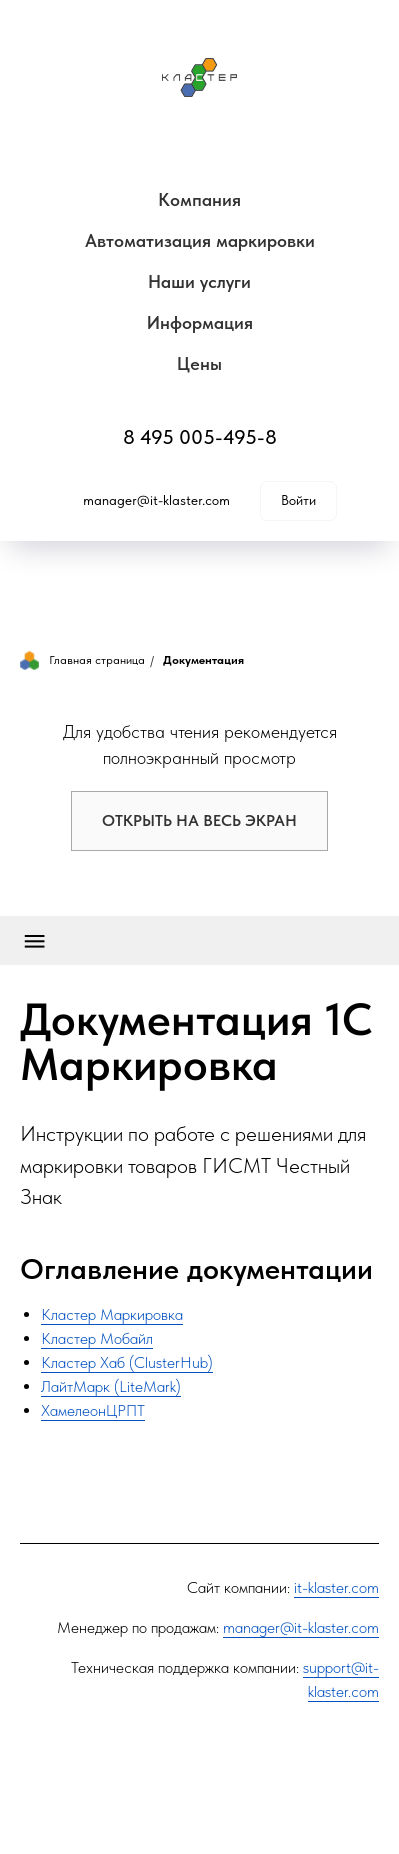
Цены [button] (199, 363)
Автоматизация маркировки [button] (200, 240)
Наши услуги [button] (199, 281)
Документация (203, 660)
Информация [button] (200, 322)
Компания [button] (199, 199)
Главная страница (82, 660)
